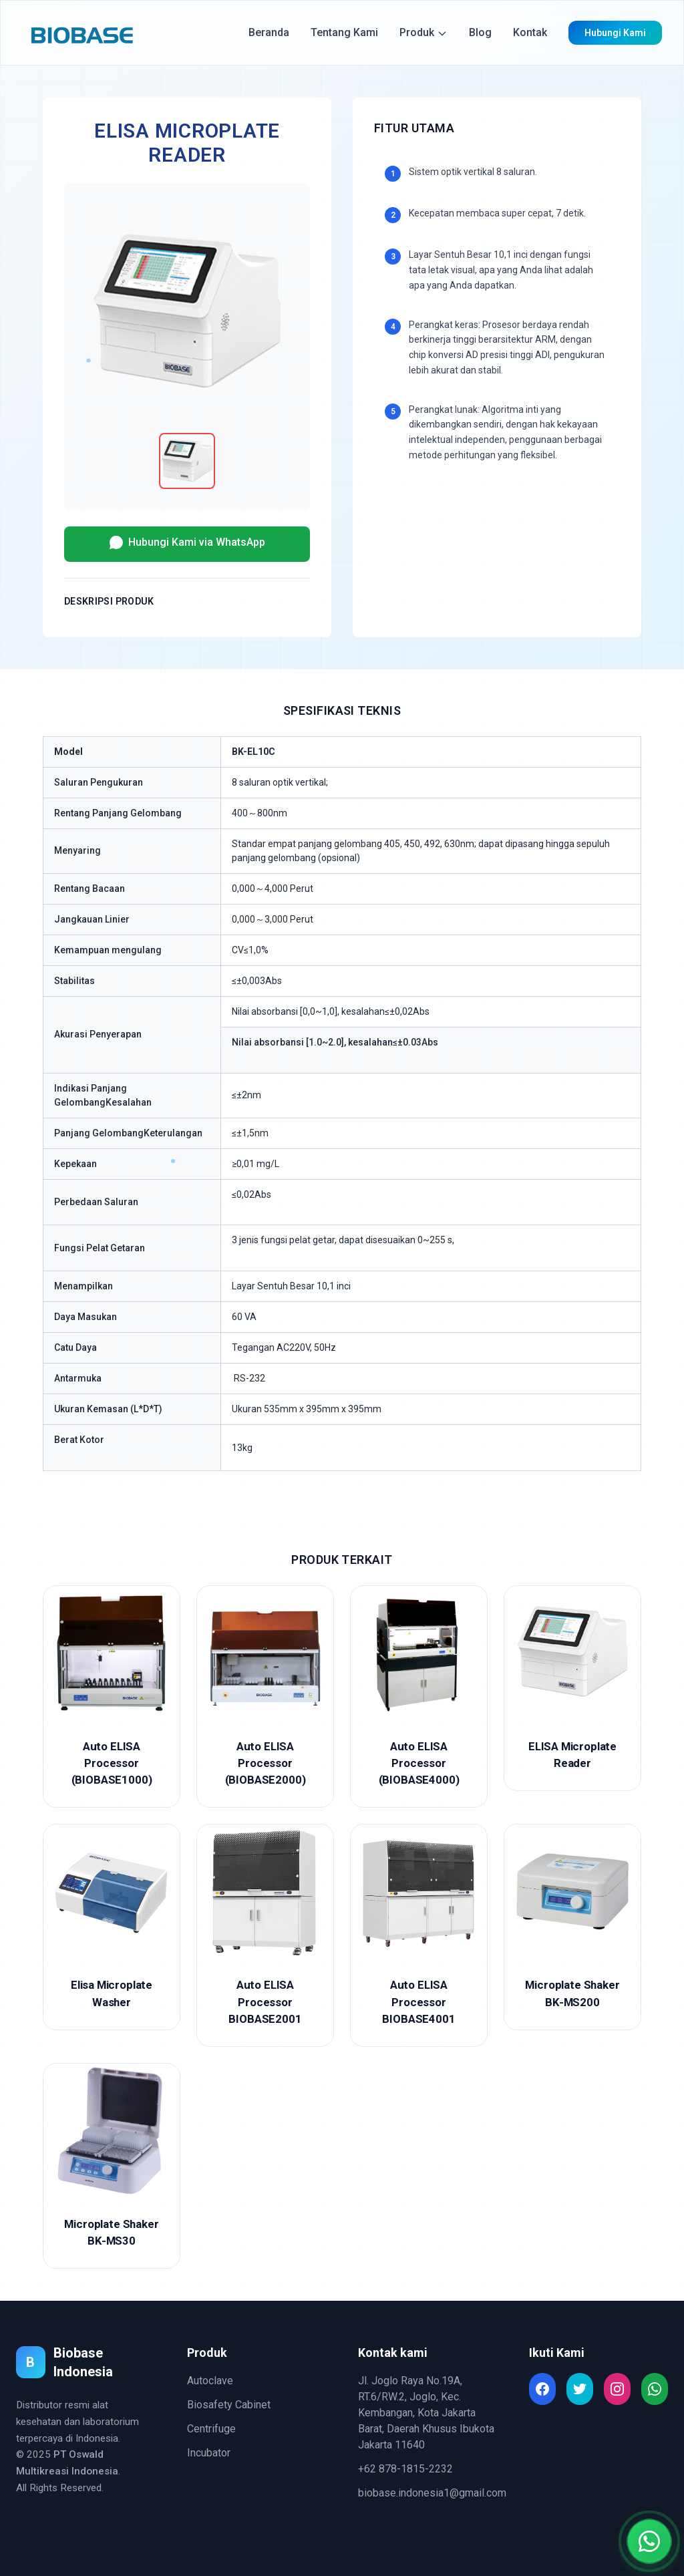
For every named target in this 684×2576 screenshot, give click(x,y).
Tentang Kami (344, 32)
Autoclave (210, 2380)
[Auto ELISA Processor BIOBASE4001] (419, 1935)
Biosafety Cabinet (229, 2404)
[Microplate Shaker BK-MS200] (572, 1927)
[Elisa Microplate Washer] (111, 1927)
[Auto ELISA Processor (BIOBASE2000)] (265, 1696)
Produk (423, 32)
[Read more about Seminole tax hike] (542, 2389)
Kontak (530, 32)
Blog (480, 32)
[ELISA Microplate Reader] (572, 1688)
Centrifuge (211, 2428)
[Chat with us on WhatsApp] (649, 2541)
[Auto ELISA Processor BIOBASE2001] (265, 1935)
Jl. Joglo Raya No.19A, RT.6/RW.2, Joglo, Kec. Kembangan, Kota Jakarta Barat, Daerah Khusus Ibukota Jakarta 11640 (426, 2412)
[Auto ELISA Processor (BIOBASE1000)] (111, 1696)
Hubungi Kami (615, 32)
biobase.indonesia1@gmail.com (432, 2492)
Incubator (208, 2452)
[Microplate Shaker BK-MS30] (111, 2166)
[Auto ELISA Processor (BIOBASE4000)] (419, 1696)
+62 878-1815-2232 (405, 2468)
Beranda (268, 32)
